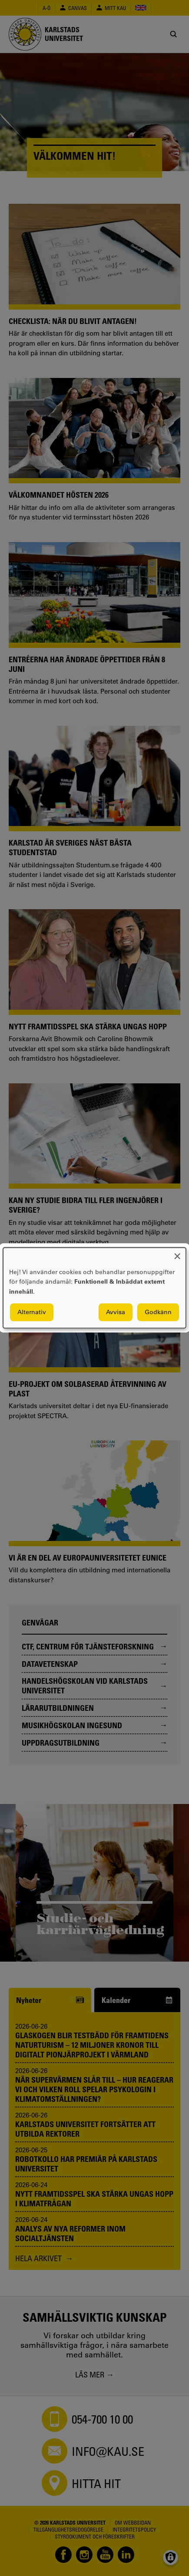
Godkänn (158, 1312)
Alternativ (31, 1312)
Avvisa (115, 1312)
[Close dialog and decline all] (177, 1253)
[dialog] (94, 1288)
